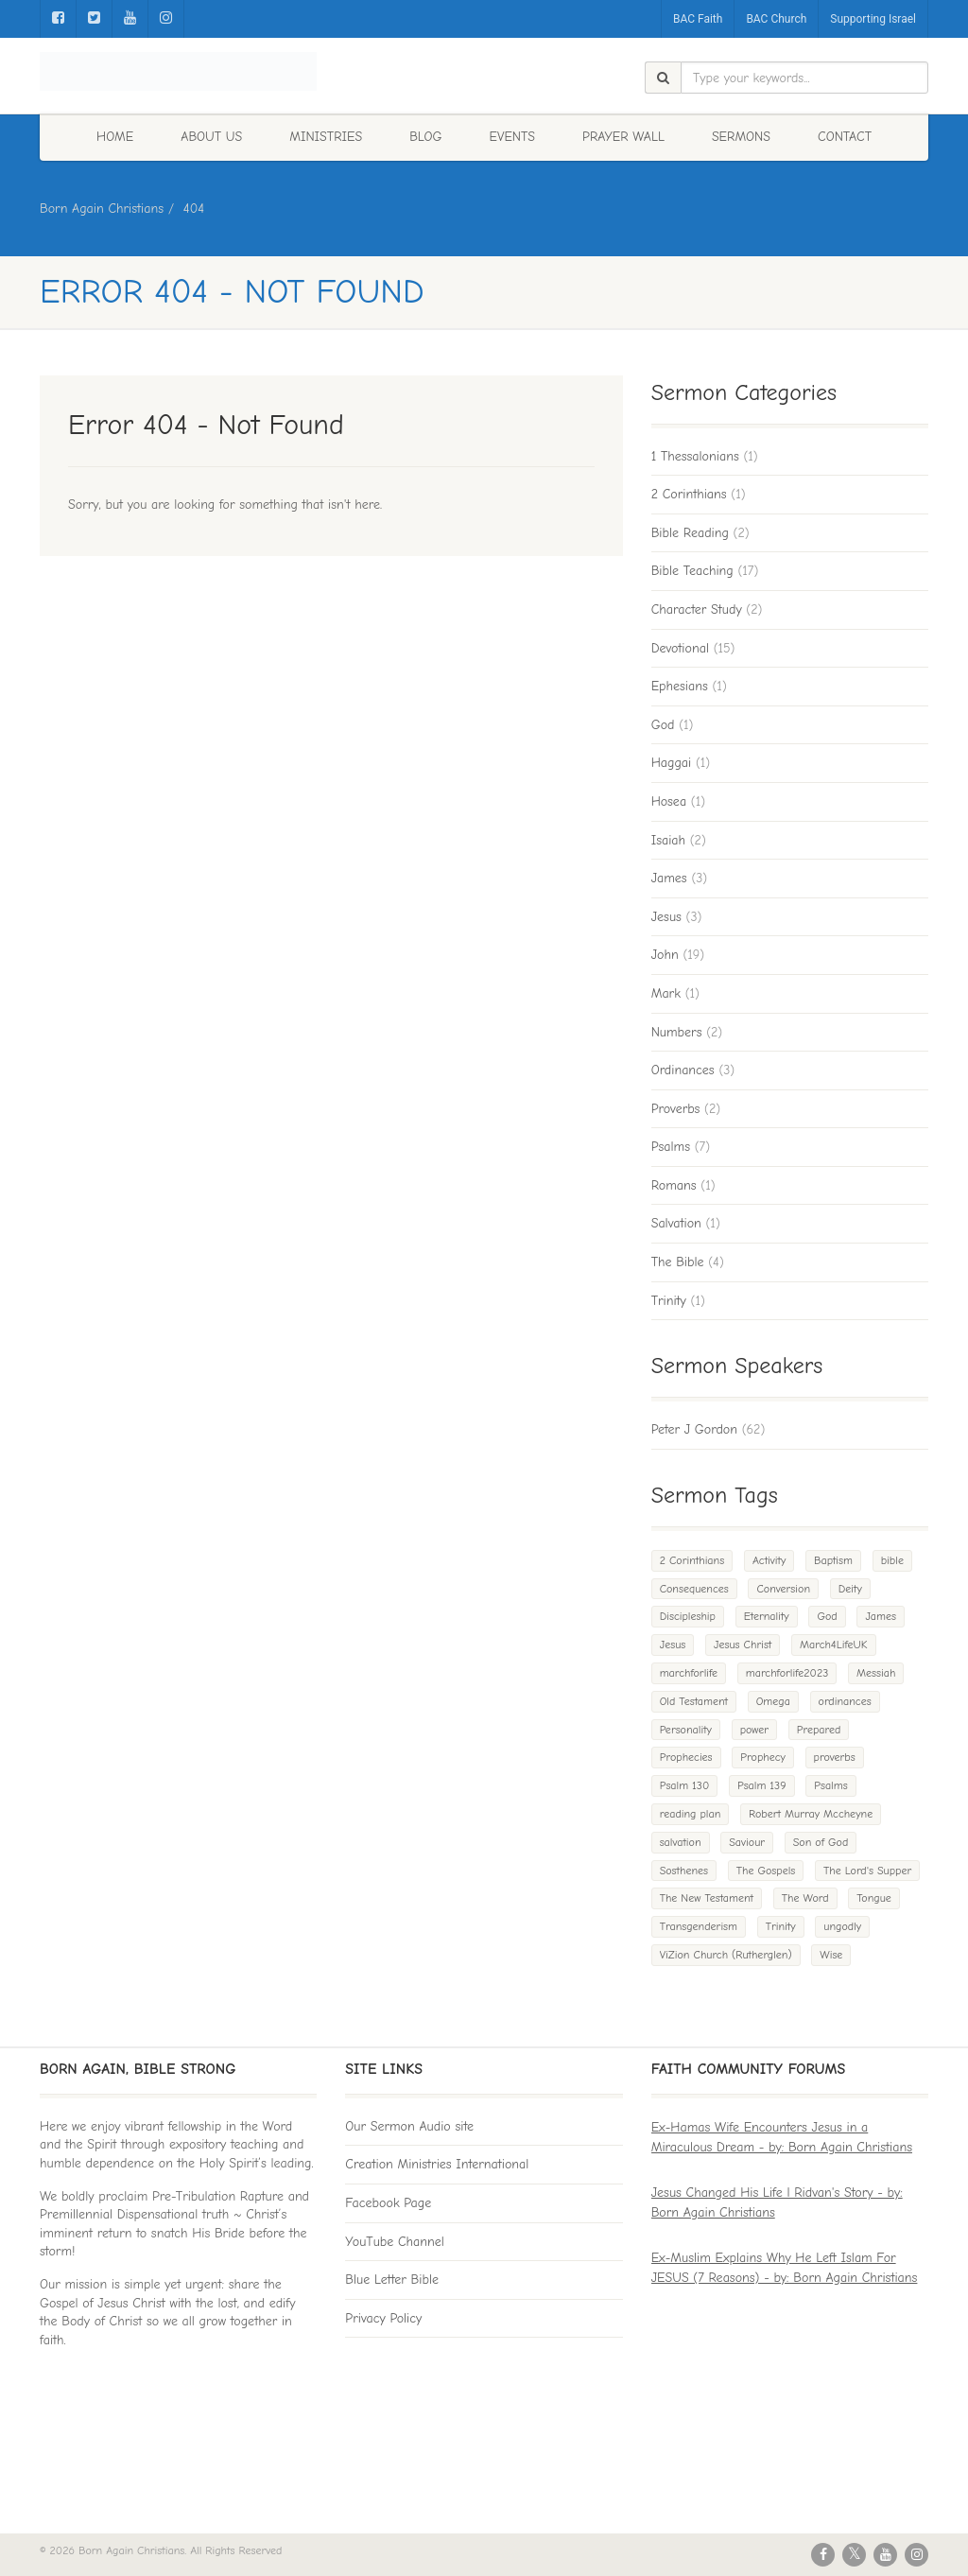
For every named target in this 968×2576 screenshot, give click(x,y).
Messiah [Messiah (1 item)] (875, 1673)
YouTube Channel (394, 2242)
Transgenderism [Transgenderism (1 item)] (698, 1926)
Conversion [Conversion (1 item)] (783, 1588)
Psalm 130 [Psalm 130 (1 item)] (685, 1785)
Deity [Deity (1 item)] (850, 1588)
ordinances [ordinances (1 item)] (845, 1701)
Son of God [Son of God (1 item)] (821, 1842)
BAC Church (776, 19)
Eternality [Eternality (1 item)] (766, 1616)
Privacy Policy (383, 2318)
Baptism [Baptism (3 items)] (833, 1560)
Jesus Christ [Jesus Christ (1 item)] (742, 1644)
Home (114, 137)
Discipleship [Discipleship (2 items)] (688, 1616)
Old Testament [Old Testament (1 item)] (694, 1701)
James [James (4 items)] (880, 1616)
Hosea (668, 801)
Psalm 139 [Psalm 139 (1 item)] (761, 1785)
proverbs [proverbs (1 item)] (835, 1757)
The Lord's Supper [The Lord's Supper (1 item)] (867, 1870)
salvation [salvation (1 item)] (680, 1842)
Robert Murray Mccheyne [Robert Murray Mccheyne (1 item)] (811, 1813)
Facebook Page (388, 2203)
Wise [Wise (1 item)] (831, 1954)
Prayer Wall (623, 137)
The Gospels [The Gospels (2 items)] (766, 1870)
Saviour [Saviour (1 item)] (747, 1842)
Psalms (670, 1147)
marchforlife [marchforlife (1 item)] (688, 1673)
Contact (845, 137)
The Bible (677, 1262)
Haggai (671, 763)
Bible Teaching (692, 571)
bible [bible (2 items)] (892, 1560)
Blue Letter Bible (392, 2279)
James (669, 878)
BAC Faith (697, 19)
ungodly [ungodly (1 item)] (842, 1926)
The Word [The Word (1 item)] (805, 1898)
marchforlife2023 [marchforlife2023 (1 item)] (787, 1673)
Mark (666, 993)
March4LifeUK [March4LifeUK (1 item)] (834, 1644)
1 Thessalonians (695, 456)
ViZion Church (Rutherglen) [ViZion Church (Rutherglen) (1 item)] (726, 1954)
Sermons (741, 137)
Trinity (668, 1301)
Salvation (676, 1223)
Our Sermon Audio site (409, 2126)
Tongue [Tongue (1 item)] (873, 1898)
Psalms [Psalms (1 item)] (830, 1785)
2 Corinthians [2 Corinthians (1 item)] (692, 1560)
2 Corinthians (689, 494)
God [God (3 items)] (827, 1616)
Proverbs (675, 1109)
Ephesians (679, 686)
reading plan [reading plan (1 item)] (690, 1813)
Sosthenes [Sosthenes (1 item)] (684, 1870)
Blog (425, 137)
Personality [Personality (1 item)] (686, 1729)
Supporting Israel (873, 19)
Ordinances (683, 1070)
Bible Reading (690, 533)
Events (512, 137)
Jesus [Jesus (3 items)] (673, 1644)
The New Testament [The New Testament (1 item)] (706, 1898)
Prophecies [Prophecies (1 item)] (686, 1757)
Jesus (666, 917)
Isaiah (668, 840)
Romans (674, 1185)
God (663, 725)
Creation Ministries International (436, 2164)
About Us (211, 137)
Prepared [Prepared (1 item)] (819, 1729)
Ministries (325, 137)
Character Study (696, 609)
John (665, 955)
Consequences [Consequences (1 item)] (694, 1588)
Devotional (680, 648)
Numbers (676, 1032)
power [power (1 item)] (754, 1729)
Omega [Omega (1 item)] (773, 1701)
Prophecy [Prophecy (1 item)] (763, 1757)
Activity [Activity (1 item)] (769, 1560)
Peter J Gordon (694, 1429)
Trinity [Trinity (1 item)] (781, 1926)
